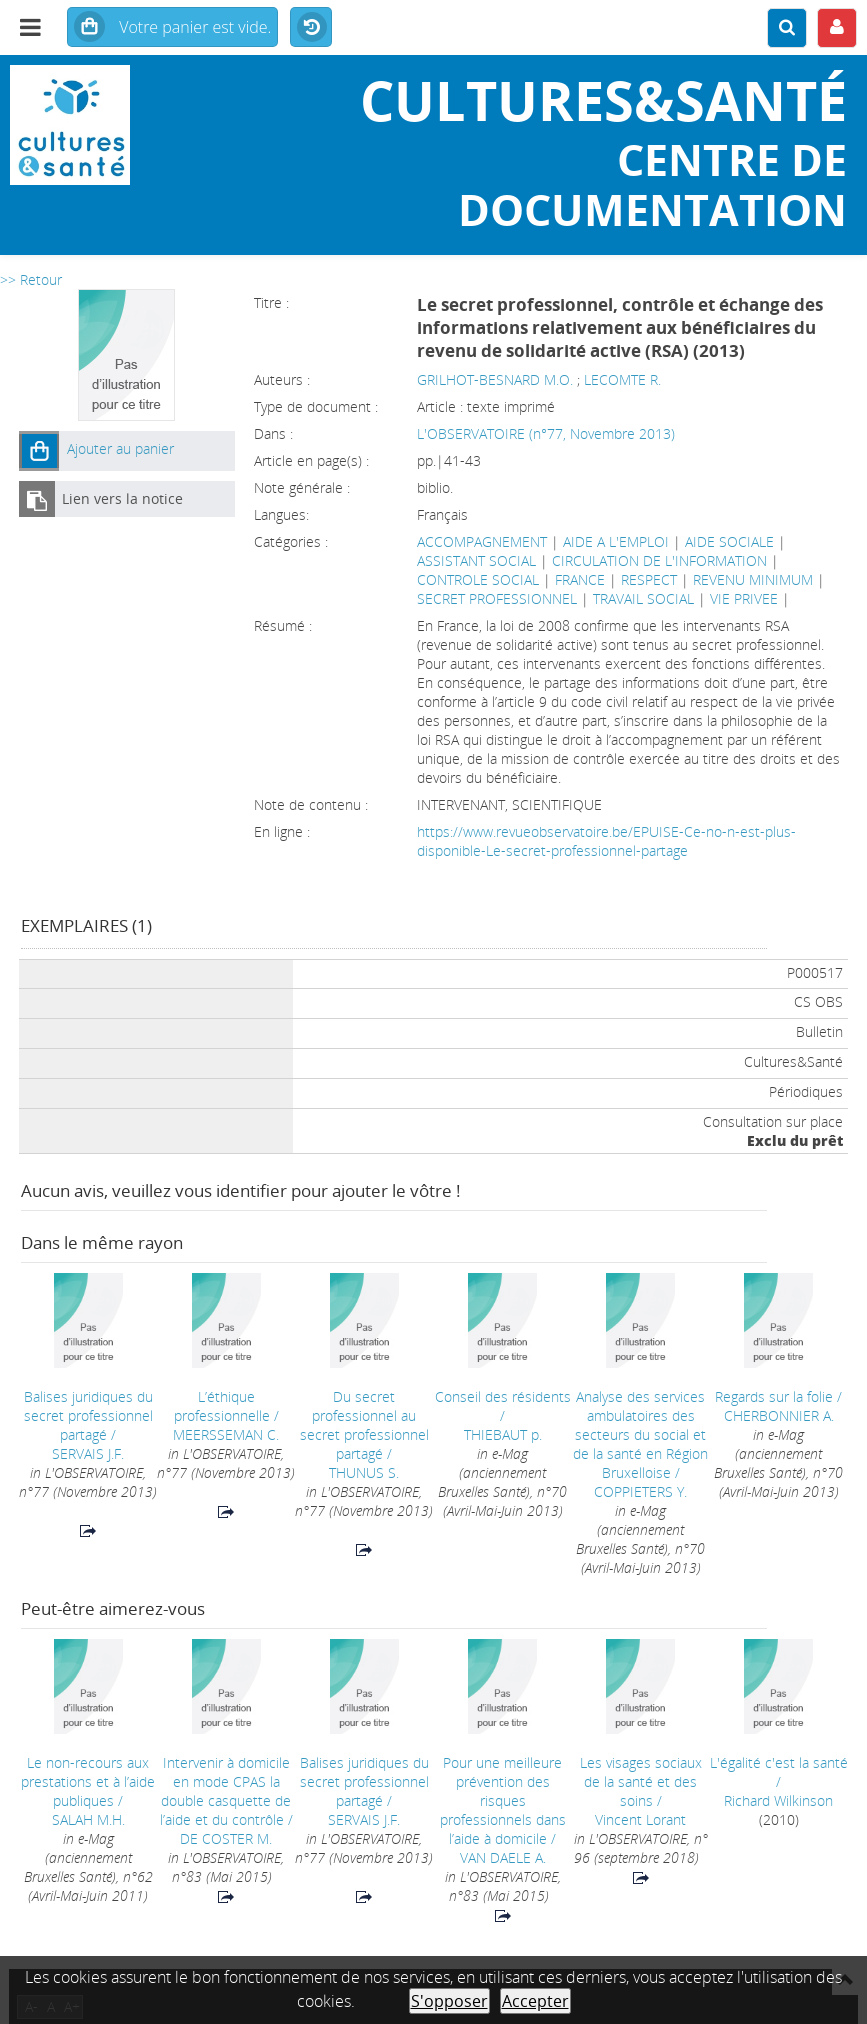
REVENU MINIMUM (753, 579)
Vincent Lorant (640, 1819)
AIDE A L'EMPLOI (616, 541)
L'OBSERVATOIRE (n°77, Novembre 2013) (546, 433)
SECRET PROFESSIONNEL (497, 598)
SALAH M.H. (88, 1819)
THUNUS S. (364, 1472)
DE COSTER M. (226, 1838)
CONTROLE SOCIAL (478, 579)
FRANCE (580, 579)
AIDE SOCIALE (729, 541)
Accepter (535, 2001)
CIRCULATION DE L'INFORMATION (659, 560)
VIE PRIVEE (744, 598)
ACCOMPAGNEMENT (482, 541)
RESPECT (649, 579)
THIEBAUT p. (503, 1434)
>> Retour (31, 279)
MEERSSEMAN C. (226, 1434)
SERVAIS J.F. (88, 1453)
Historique (311, 28)
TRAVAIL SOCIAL (643, 598)
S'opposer (449, 2001)
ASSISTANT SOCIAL (476, 560)
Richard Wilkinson (778, 1800)
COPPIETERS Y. (640, 1491)
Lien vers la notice (122, 498)
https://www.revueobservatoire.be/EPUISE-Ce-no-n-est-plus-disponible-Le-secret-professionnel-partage (606, 841)
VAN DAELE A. (503, 1857)
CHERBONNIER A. (779, 1415)
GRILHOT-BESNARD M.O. (495, 379)
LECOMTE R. (622, 379)
